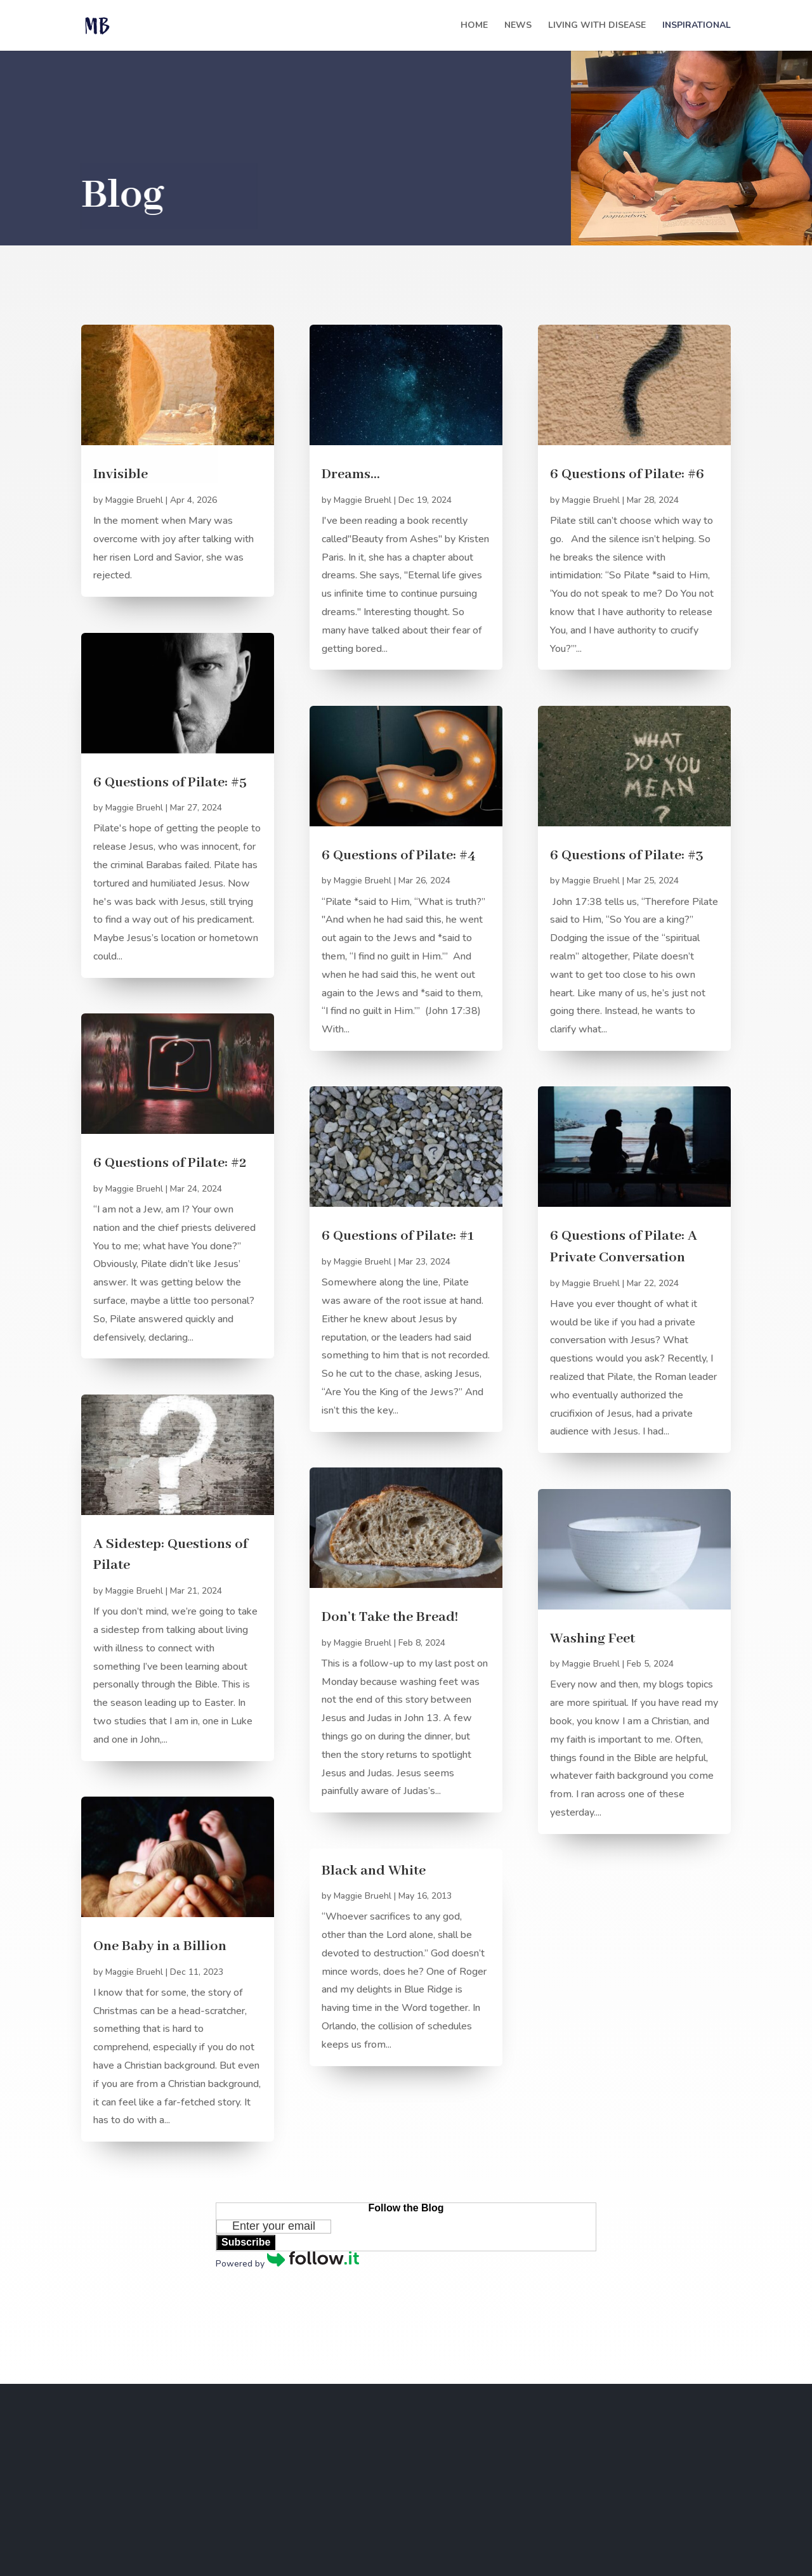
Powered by (287, 2264)
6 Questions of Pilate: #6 (627, 474)
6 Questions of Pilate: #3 (627, 855)
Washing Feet (592, 1639)
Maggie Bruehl (134, 500)
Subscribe (245, 2242)
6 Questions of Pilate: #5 (170, 782)
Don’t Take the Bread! (390, 1617)
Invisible (120, 474)
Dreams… (351, 474)
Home (474, 26)
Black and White (374, 1871)
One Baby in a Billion (159, 1946)
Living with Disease (597, 26)
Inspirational (696, 26)
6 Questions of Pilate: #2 (170, 1163)
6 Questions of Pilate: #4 (399, 855)
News (518, 26)
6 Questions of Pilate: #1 (398, 1236)
